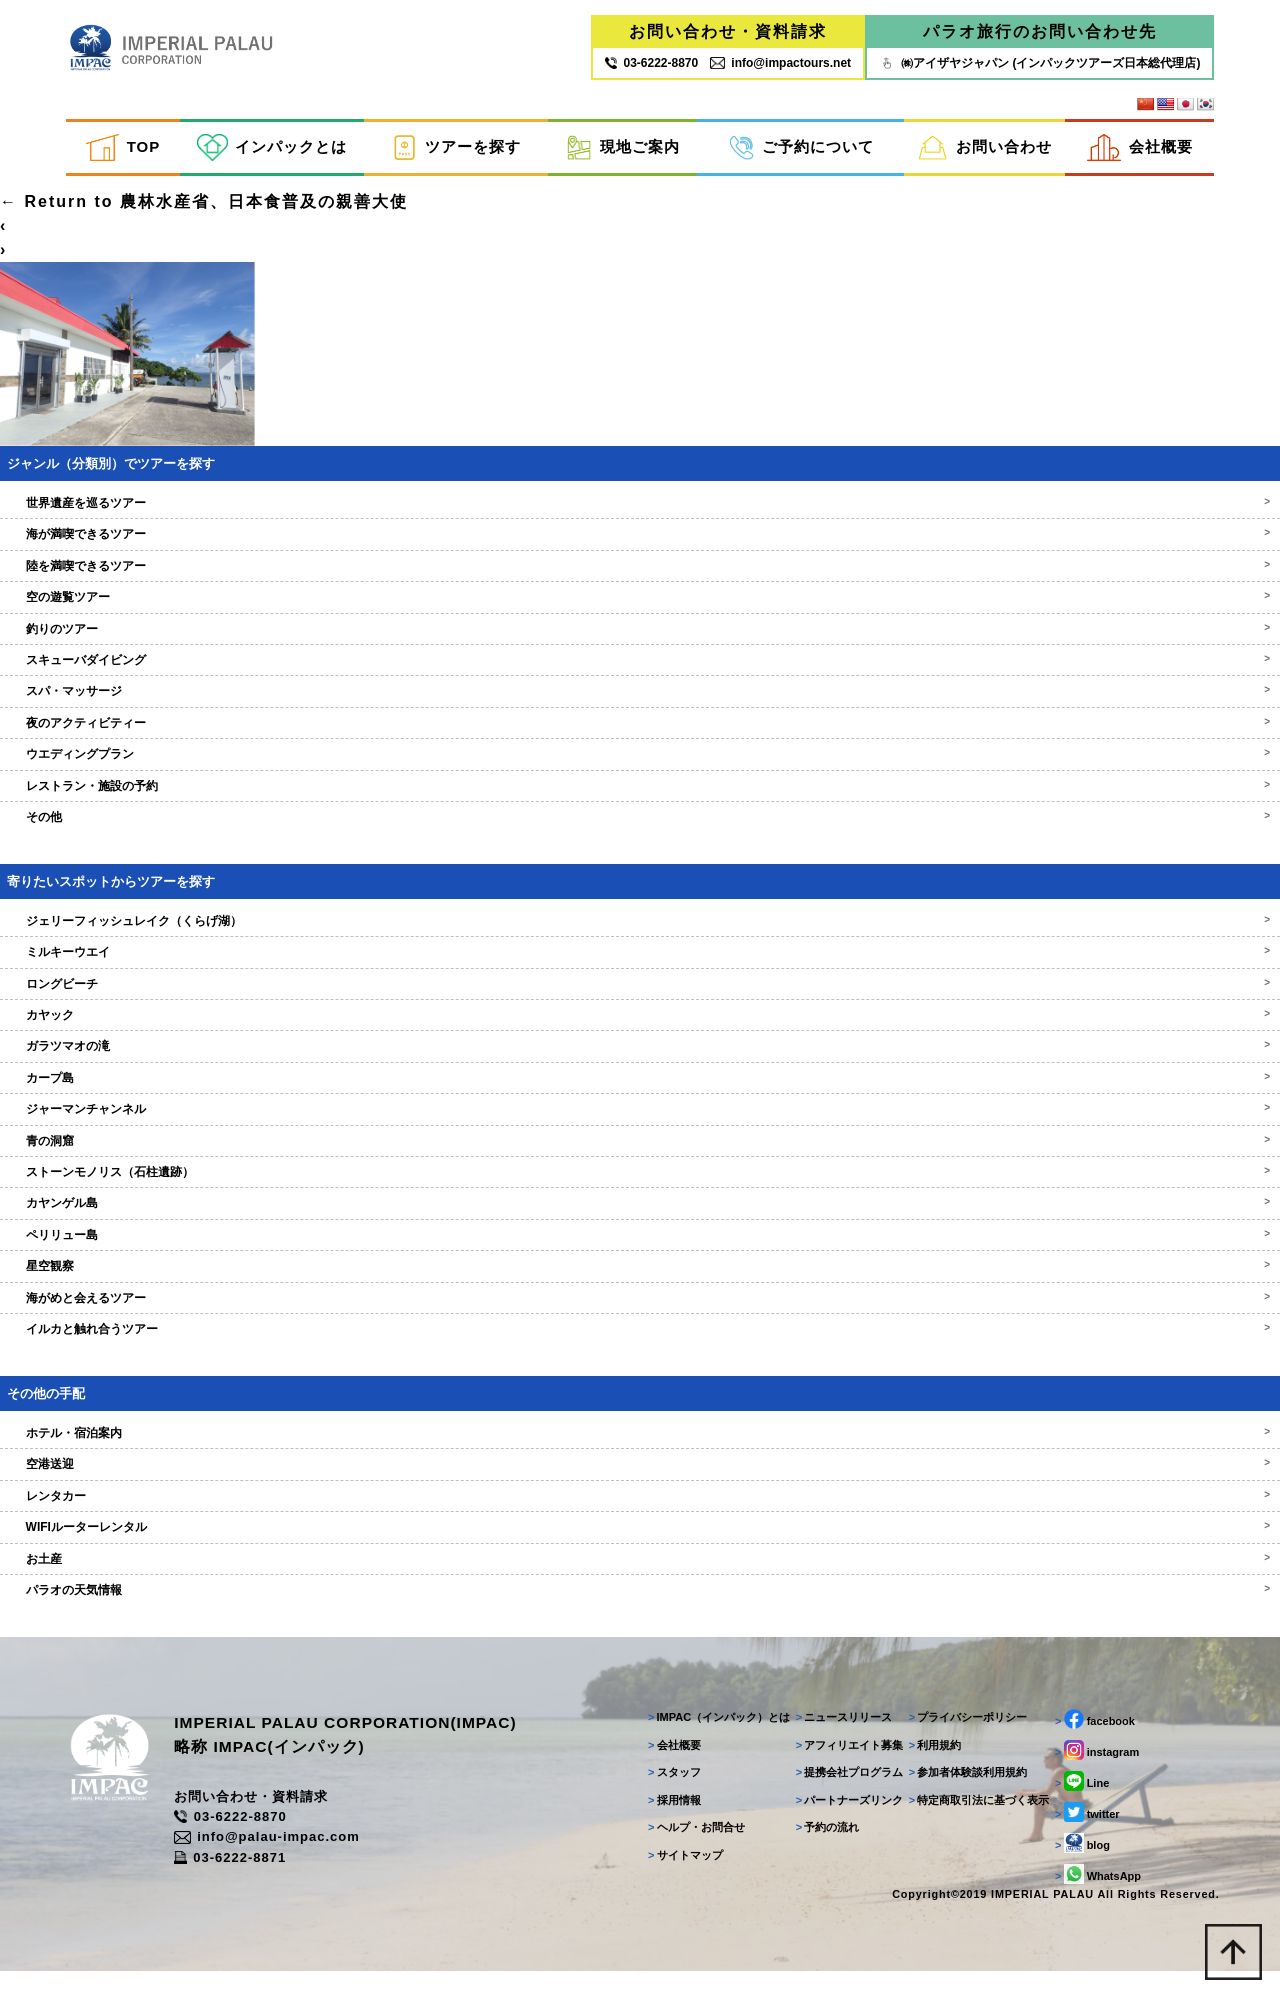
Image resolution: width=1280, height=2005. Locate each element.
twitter (1081, 1844)
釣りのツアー (640, 654)
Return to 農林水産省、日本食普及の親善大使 (204, 227)
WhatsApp (1092, 1906)
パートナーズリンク (842, 1831)
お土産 (640, 1584)
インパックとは (272, 148)
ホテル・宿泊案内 (640, 1459)
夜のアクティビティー (640, 748)
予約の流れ (820, 1859)
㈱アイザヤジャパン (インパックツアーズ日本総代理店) (1039, 63)
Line (1076, 1813)
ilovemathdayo (69, 203)
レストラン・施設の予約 (640, 811)
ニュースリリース (836, 1749)
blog (1076, 1875)
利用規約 (928, 1776)
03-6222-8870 (250, 1849)
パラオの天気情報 (640, 1616)
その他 (640, 843)
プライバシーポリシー (961, 1749)
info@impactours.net (780, 63)
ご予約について (801, 148)
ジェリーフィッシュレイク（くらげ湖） (640, 946)
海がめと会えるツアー (640, 1323)
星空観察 (640, 1292)
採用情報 (665, 1831)
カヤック (640, 1041)
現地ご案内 (623, 148)
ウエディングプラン (640, 780)
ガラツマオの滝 (640, 1072)
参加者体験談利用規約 (961, 1804)
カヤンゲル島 (640, 1229)
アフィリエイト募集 (842, 1776)
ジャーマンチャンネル (640, 1135)
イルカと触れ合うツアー (640, 1355)
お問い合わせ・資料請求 (728, 32)
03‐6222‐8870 (651, 63)
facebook (1089, 1751)
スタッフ (665, 1804)
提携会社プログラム (842, 1804)
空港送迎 (640, 1490)
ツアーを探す (456, 148)
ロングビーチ (640, 1009)
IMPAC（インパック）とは (710, 1749)
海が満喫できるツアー (640, 560)
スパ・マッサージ (640, 717)
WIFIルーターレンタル (640, 1553)
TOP (123, 148)
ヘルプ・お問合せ (687, 1859)
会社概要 (1140, 148)
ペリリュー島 (640, 1260)
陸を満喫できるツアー (640, 591)
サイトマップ (676, 1886)
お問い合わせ (984, 148)
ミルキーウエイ (640, 978)
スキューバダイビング (640, 686)
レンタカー (640, 1521)
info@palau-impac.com (287, 1869)
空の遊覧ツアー (640, 623)
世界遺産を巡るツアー (640, 529)
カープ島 (640, 1103)
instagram (1091, 1782)
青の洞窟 (640, 1166)
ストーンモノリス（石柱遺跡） (640, 1198)
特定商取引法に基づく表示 (972, 1831)
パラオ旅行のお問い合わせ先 (1040, 32)
